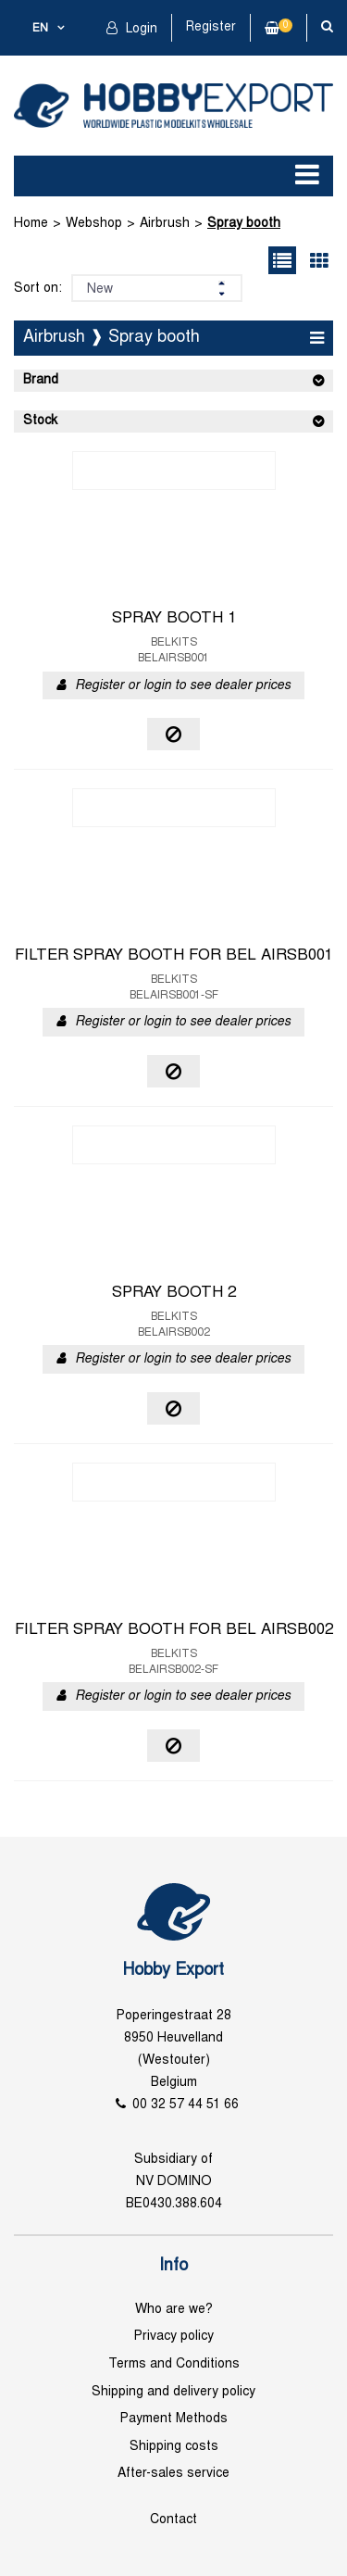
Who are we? (174, 2310)
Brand (40, 380)
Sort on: (38, 289)
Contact (173, 2520)
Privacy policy (174, 2337)
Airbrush (165, 224)
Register (211, 27)
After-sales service (173, 2474)
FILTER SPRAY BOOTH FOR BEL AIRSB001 (173, 956)
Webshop (94, 224)
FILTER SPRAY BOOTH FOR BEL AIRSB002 (174, 1630)
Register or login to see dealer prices (183, 686)
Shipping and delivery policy (173, 2392)
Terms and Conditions (174, 2364)
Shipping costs (174, 2447)
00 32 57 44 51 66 (185, 2105)
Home (31, 224)
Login (139, 29)
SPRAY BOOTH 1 (174, 618)
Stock (40, 421)
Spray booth (243, 224)
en (40, 28)
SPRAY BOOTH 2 (174, 1293)
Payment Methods (174, 2419)
